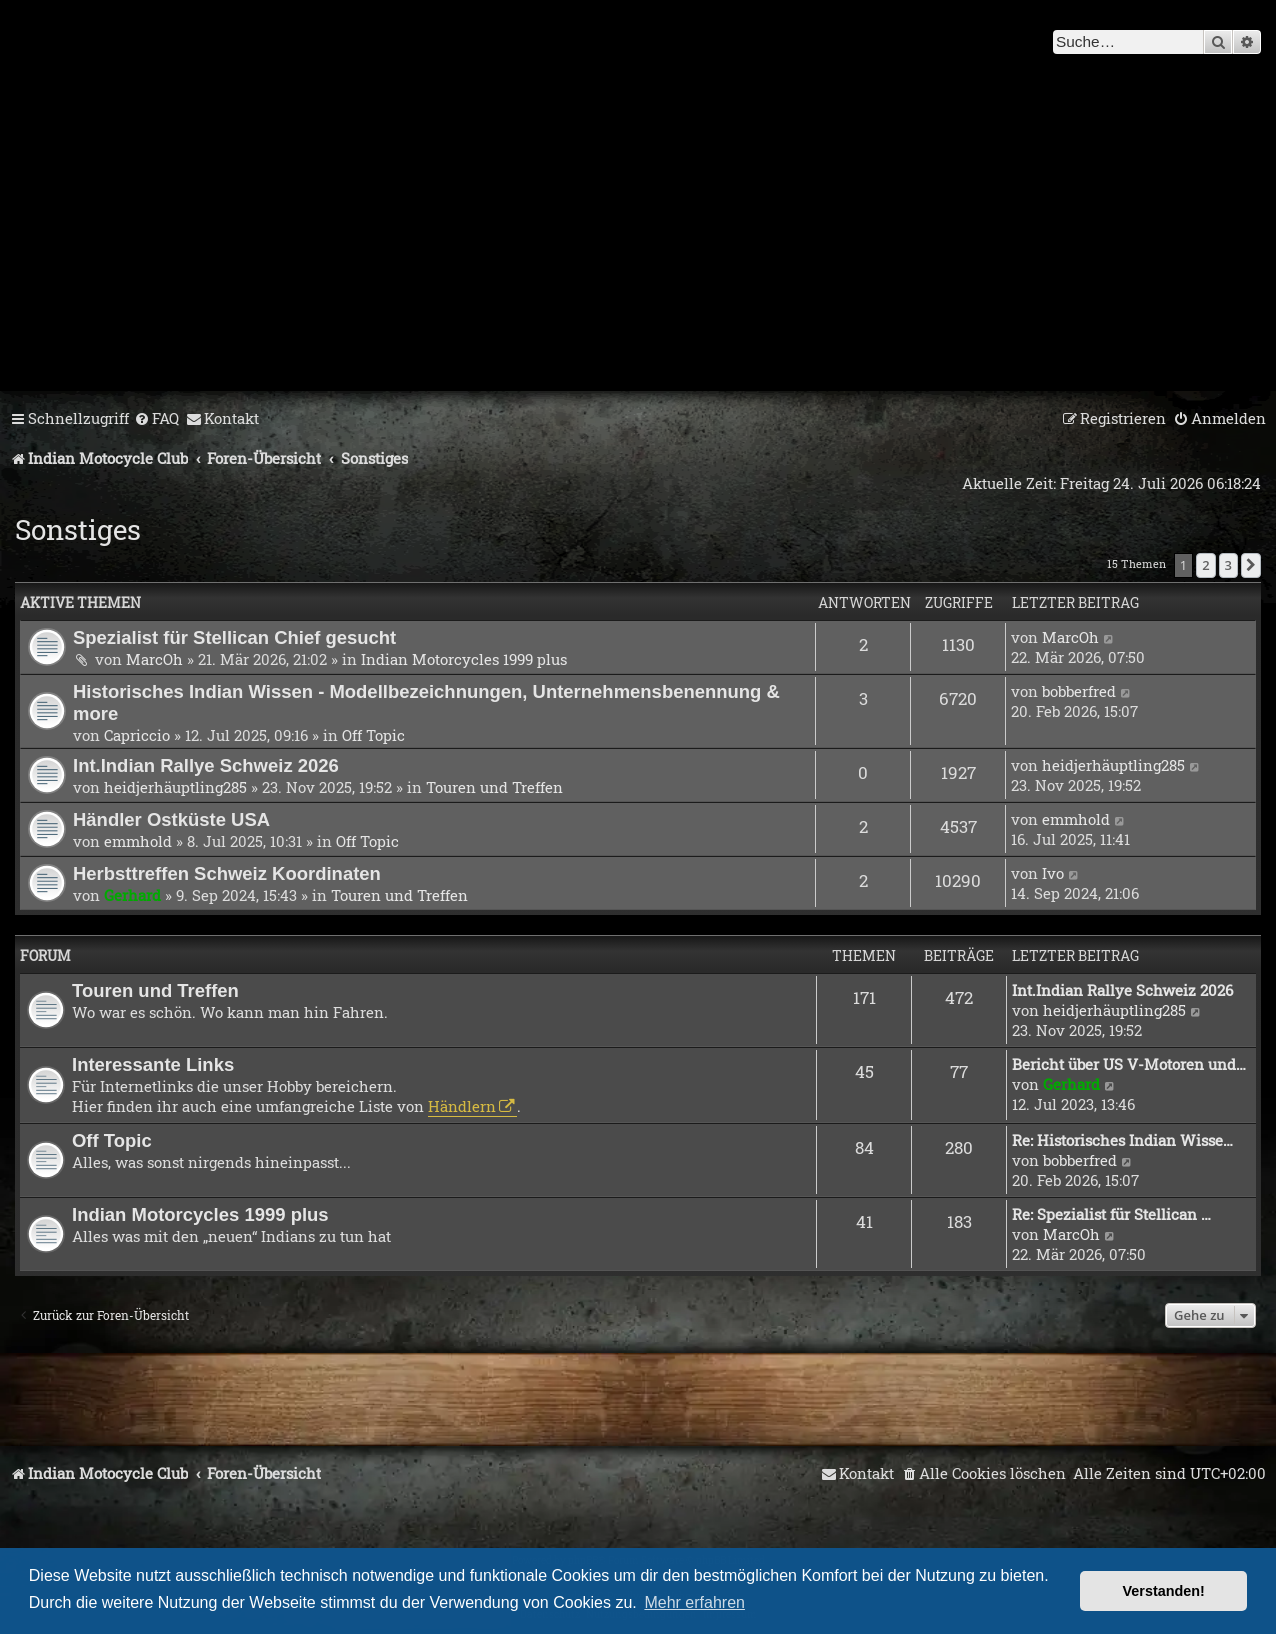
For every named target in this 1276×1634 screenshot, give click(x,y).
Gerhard (132, 895)
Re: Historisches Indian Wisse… (1122, 1140)
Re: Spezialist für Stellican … (1111, 1214)
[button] (1251, 565)
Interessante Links (153, 1064)
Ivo (1053, 873)
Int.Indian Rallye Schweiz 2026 (206, 765)
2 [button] (1205, 565)
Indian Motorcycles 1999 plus (464, 659)
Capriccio (137, 735)
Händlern (462, 1106)
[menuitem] (156, 419)
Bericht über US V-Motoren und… (1129, 1064)
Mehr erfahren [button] (694, 1602)
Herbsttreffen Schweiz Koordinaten (227, 873)
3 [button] (1228, 565)
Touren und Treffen (494, 787)
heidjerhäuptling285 (175, 787)
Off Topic (373, 735)
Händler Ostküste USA (171, 819)
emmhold (138, 841)
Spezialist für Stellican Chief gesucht (234, 637)
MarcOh (154, 659)
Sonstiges (78, 529)
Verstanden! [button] (1164, 1591)
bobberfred (1079, 691)
